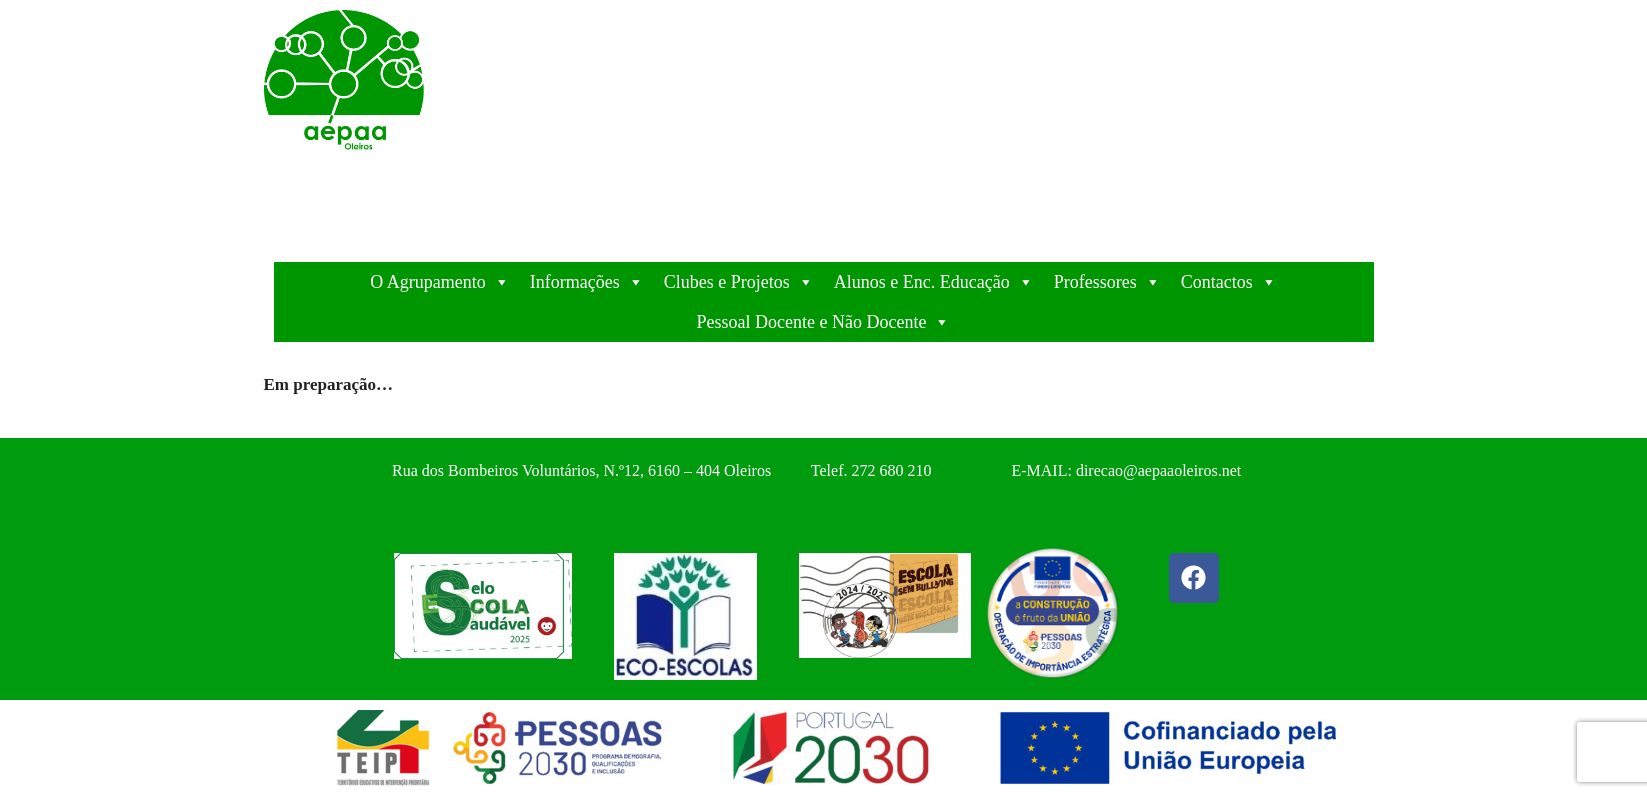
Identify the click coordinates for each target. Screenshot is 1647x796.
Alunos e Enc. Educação (934, 282)
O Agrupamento (439, 282)
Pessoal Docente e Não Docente (824, 322)
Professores (1107, 282)
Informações (587, 282)
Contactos (1229, 282)
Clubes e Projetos (739, 282)
